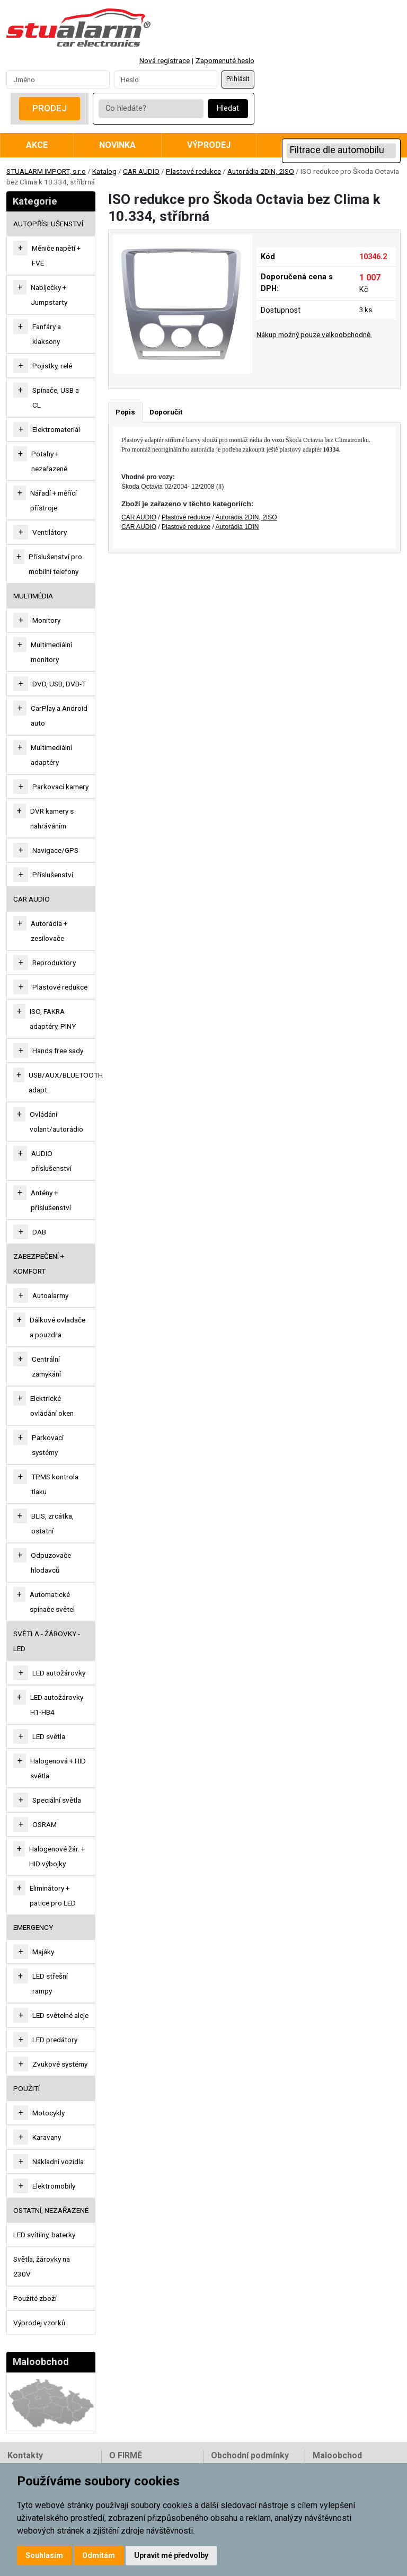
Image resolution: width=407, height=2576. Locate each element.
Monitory (46, 620)
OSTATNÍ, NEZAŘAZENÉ (51, 2210)
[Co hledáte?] (151, 109)
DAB (39, 1232)
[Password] (165, 79)
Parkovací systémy (48, 1445)
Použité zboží (35, 2298)
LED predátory (54, 2039)
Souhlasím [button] (44, 2555)
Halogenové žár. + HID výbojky (57, 1856)
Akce (37, 145)
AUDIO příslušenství (51, 1160)
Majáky (43, 1951)
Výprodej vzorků (39, 2322)
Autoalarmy (50, 1295)
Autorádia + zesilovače (49, 930)
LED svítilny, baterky (44, 2234)
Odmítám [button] (98, 2555)
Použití (26, 2088)
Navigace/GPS (55, 850)
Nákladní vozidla (58, 2161)
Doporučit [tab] (165, 412)
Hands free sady (57, 1050)
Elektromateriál (56, 429)
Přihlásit (238, 79)
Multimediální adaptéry (51, 754)
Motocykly (48, 2113)
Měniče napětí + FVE (56, 255)
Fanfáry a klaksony (46, 334)
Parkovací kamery (60, 786)
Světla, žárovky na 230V (41, 2266)
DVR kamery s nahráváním (52, 818)
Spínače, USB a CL (55, 397)
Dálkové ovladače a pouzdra (57, 1327)
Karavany (46, 2137)
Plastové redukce (193, 171)
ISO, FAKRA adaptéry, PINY (53, 1018)
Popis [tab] (125, 412)
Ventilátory (49, 532)
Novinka (117, 145)
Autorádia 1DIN (237, 527)
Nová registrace (164, 60)
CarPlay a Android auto (59, 715)
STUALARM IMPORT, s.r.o (46, 171)
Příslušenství (52, 874)
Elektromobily (53, 2186)
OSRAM (44, 1824)
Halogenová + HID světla (58, 1768)
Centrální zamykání (46, 1366)
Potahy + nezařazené (49, 461)
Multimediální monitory (51, 652)
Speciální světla (56, 1800)
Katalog (104, 171)
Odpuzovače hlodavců (51, 1562)
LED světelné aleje (60, 2015)
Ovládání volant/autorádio (56, 1121)
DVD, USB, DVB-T (59, 684)
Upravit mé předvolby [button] (171, 2555)
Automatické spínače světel (52, 1601)
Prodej (49, 108)
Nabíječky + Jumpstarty (49, 294)
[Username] (58, 79)
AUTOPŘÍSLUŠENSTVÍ (48, 223)
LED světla (48, 1736)
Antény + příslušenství (51, 1200)
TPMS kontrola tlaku (54, 1484)
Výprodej (209, 145)
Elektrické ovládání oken (52, 1405)
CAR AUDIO (141, 171)
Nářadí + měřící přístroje (53, 500)
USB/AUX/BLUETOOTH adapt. (66, 1082)
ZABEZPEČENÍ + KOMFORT (38, 1263)
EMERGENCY (33, 1927)
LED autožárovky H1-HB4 (56, 1704)
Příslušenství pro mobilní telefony (55, 564)
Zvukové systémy (59, 2064)
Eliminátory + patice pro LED (53, 1895)
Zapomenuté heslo (225, 60)
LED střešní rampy (50, 1983)
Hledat (228, 108)
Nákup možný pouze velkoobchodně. (314, 334)
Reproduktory (54, 962)
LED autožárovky (58, 1673)
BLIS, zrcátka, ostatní (52, 1523)
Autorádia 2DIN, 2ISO (260, 171)
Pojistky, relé (52, 365)
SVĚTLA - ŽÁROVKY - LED (46, 1641)
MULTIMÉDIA (33, 596)
